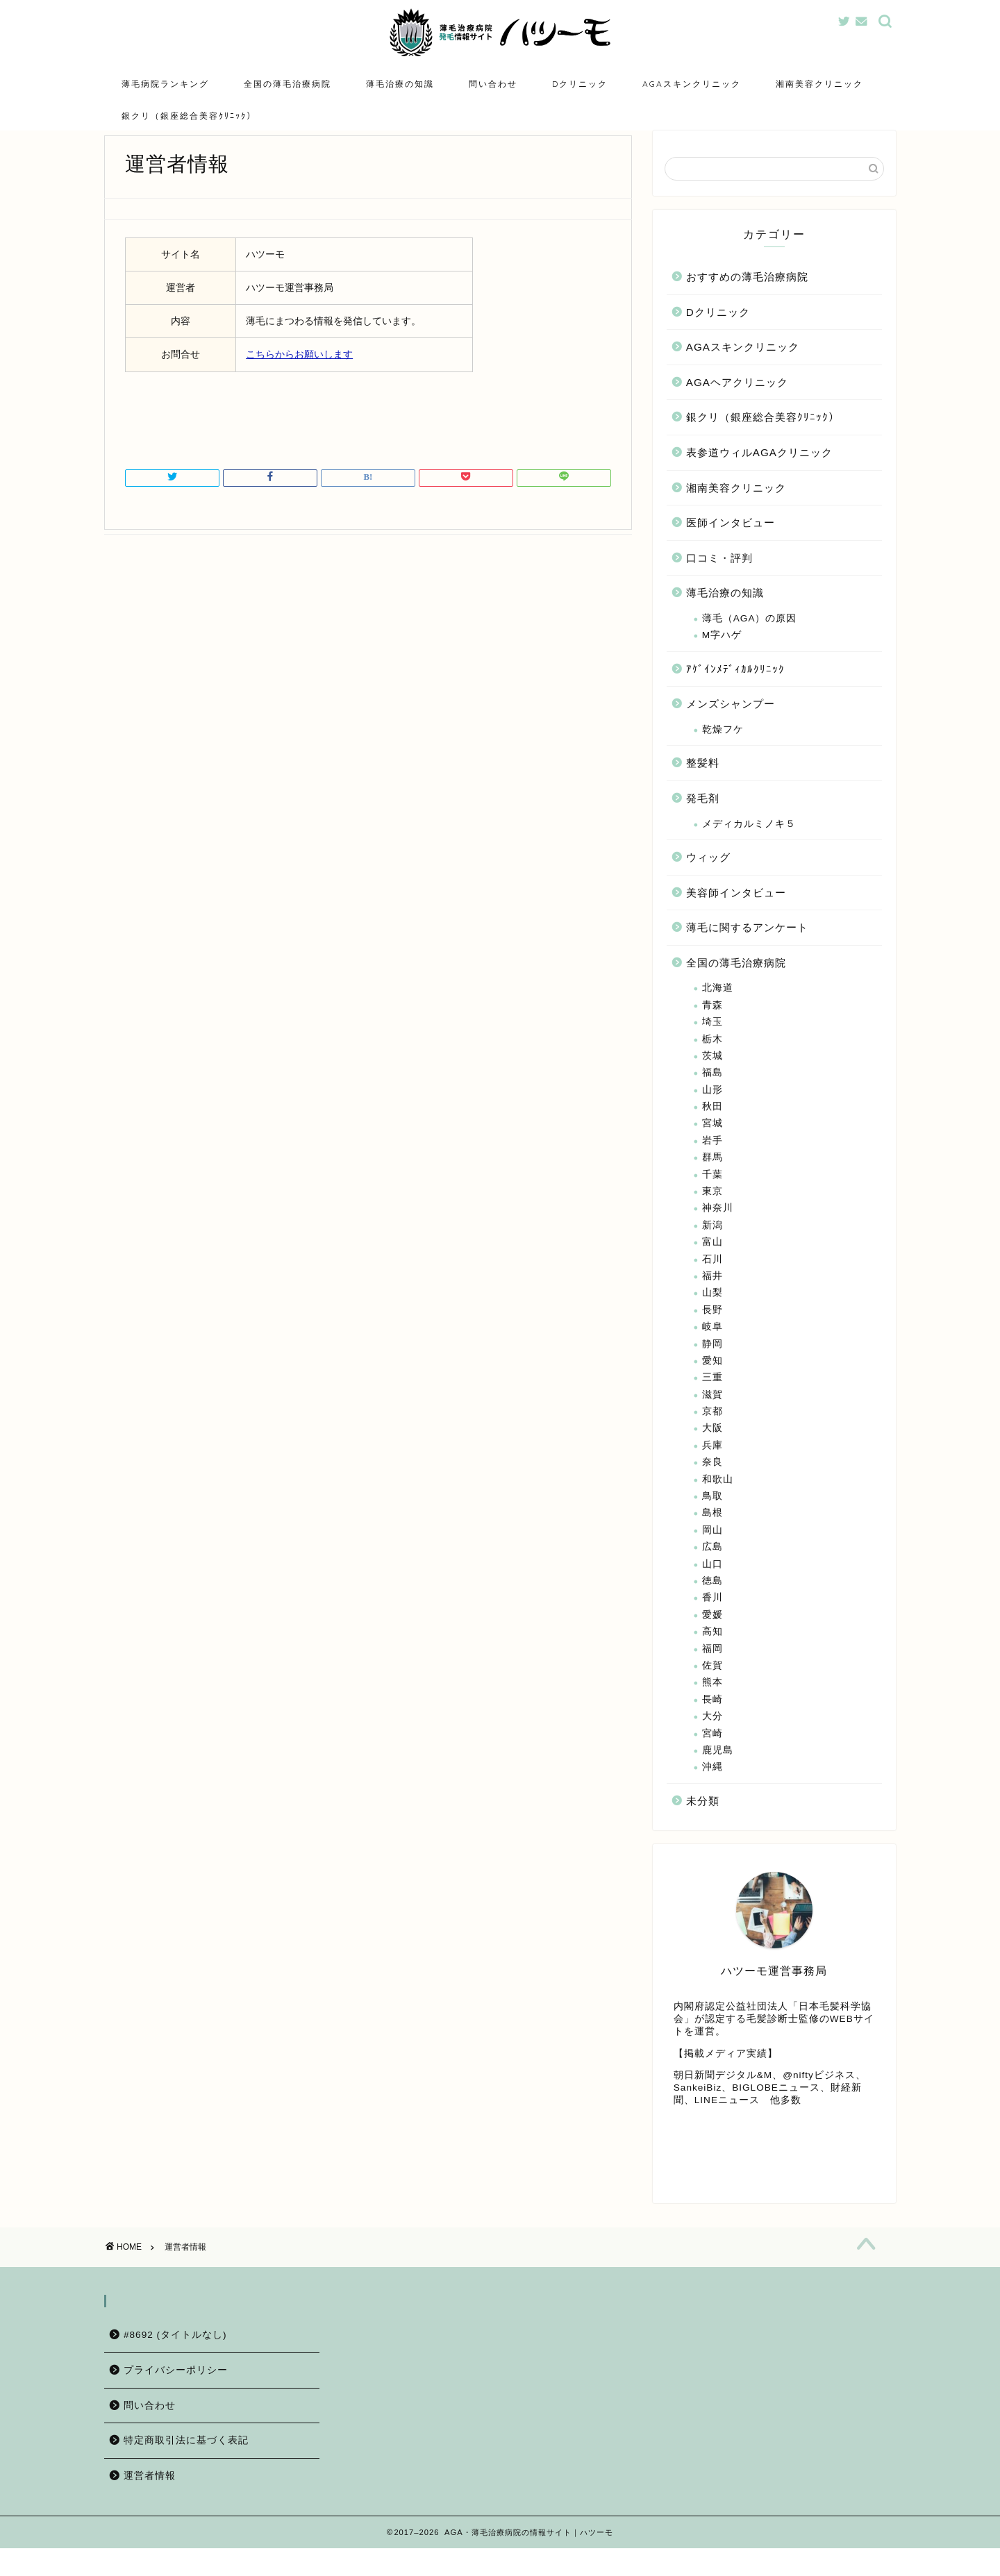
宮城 (712, 1144)
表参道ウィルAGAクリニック (759, 473)
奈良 (712, 1483)
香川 (712, 1618)
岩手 (712, 1161)
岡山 (712, 1551)
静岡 (712, 1365)
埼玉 (712, 1042)
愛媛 (712, 1635)
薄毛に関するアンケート (747, 948)
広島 (712, 1567)
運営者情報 (150, 2503)
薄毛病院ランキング (165, 83)
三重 (712, 1398)
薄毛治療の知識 (400, 83)
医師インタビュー (730, 543)
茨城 (712, 1076)
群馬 (712, 1178)
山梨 (712, 1313)
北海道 (717, 1008)
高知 (712, 1652)
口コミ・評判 (719, 579)
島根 (712, 1533)
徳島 (712, 1601)
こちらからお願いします (299, 374)
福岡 (712, 1669)
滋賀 (712, 1415)
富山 (712, 1262)
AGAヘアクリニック (737, 403)
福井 (712, 1296)
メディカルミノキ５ (749, 844)
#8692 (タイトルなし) (175, 2362)
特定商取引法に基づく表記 (186, 2468)
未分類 (702, 1822)
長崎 (712, 1720)
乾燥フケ (723, 750)
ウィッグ (708, 878)
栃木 (712, 1060)
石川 (712, 1280)
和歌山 (717, 1500)
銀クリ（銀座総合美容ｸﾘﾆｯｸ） (189, 115)
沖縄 (712, 1787)
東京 (712, 1212)
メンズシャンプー (730, 724)
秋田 (712, 1127)
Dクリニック (580, 83)
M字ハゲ (722, 656)
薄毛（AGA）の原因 (749, 639)
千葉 (712, 1195)
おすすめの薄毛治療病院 (747, 297)
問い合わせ (493, 83)
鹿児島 (717, 1771)
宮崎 (712, 1754)
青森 (712, 1026)
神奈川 (717, 1228)
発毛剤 (702, 819)
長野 (712, 1330)
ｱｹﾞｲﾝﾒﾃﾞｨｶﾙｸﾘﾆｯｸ (735, 690)
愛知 (712, 1381)
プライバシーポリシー (176, 2398)
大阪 (712, 1449)
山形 (712, 1110)
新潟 (712, 1246)
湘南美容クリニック (819, 83)
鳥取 (712, 1517)
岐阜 (712, 1347)
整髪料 (702, 783)
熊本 (712, 1703)
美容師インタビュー (736, 913)
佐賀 (712, 1686)
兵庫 (712, 1466)
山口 (712, 1585)
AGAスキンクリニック (691, 83)
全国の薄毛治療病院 (287, 83)
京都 (712, 1432)
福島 (712, 1093)
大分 (712, 1737)
